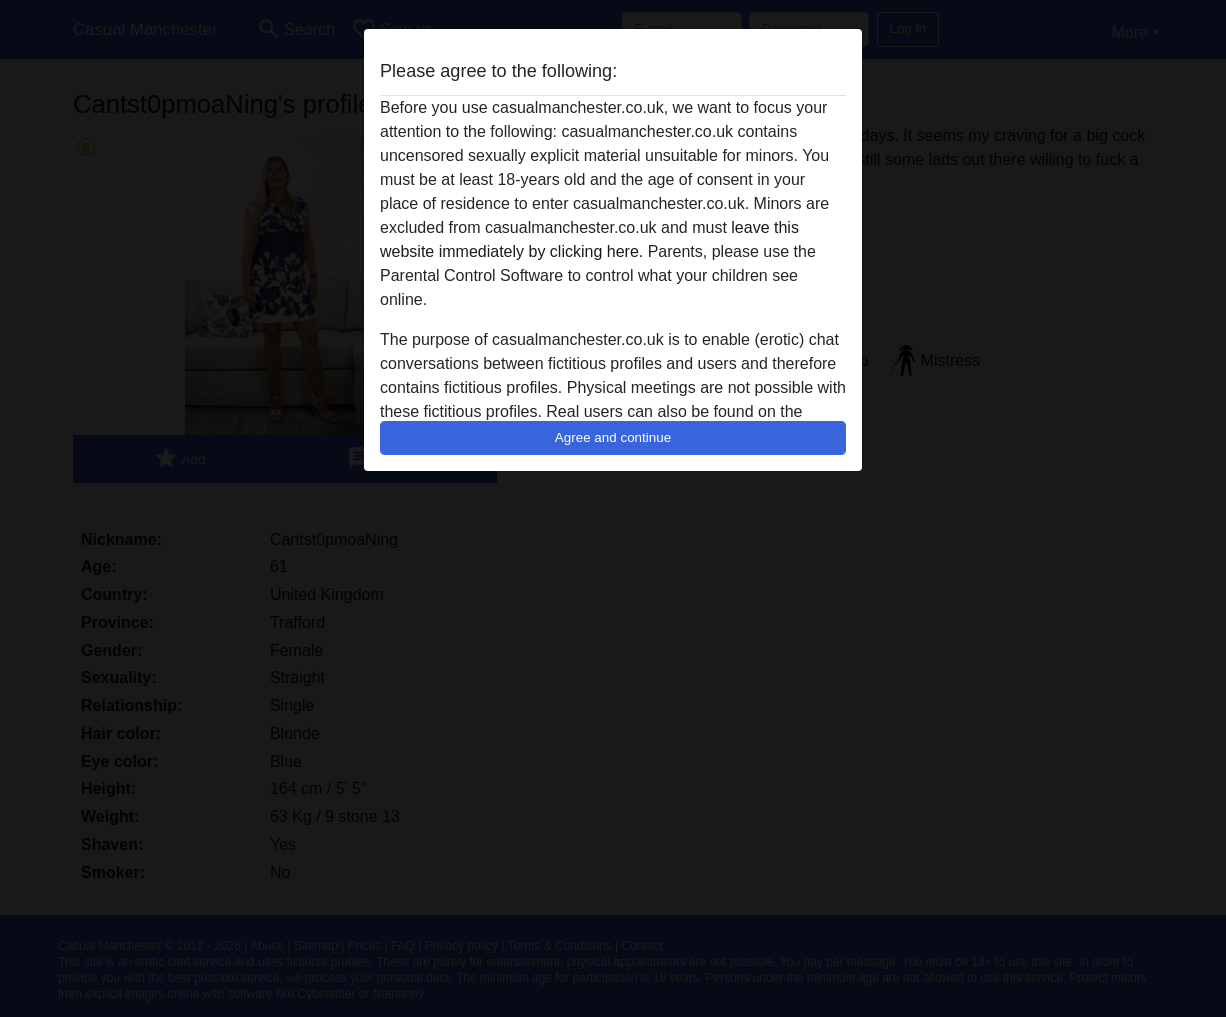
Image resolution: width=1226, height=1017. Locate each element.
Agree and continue (613, 437)
